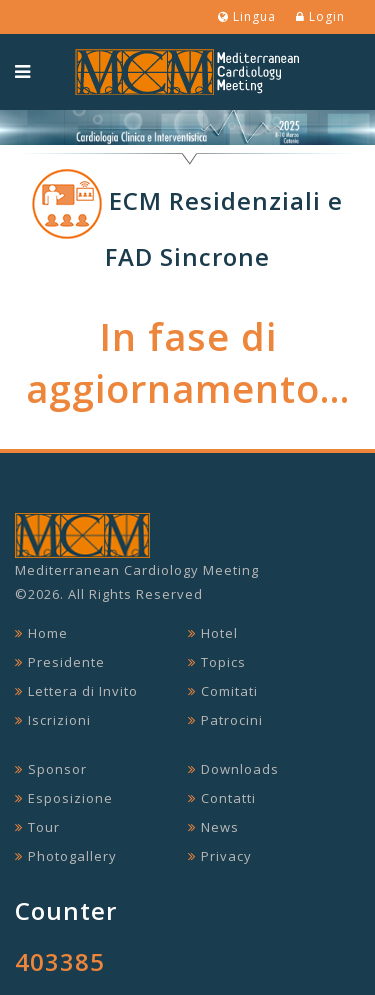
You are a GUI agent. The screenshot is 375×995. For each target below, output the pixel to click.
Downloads (240, 769)
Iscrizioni (59, 720)
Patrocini (232, 720)
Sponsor (57, 769)
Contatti (228, 798)
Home (48, 633)
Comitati (229, 691)
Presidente (66, 662)
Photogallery (72, 856)
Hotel (219, 633)
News (220, 827)
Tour (44, 827)
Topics (223, 662)
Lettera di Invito (83, 691)
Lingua (247, 16)
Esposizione (70, 798)
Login (320, 16)
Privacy (226, 856)
